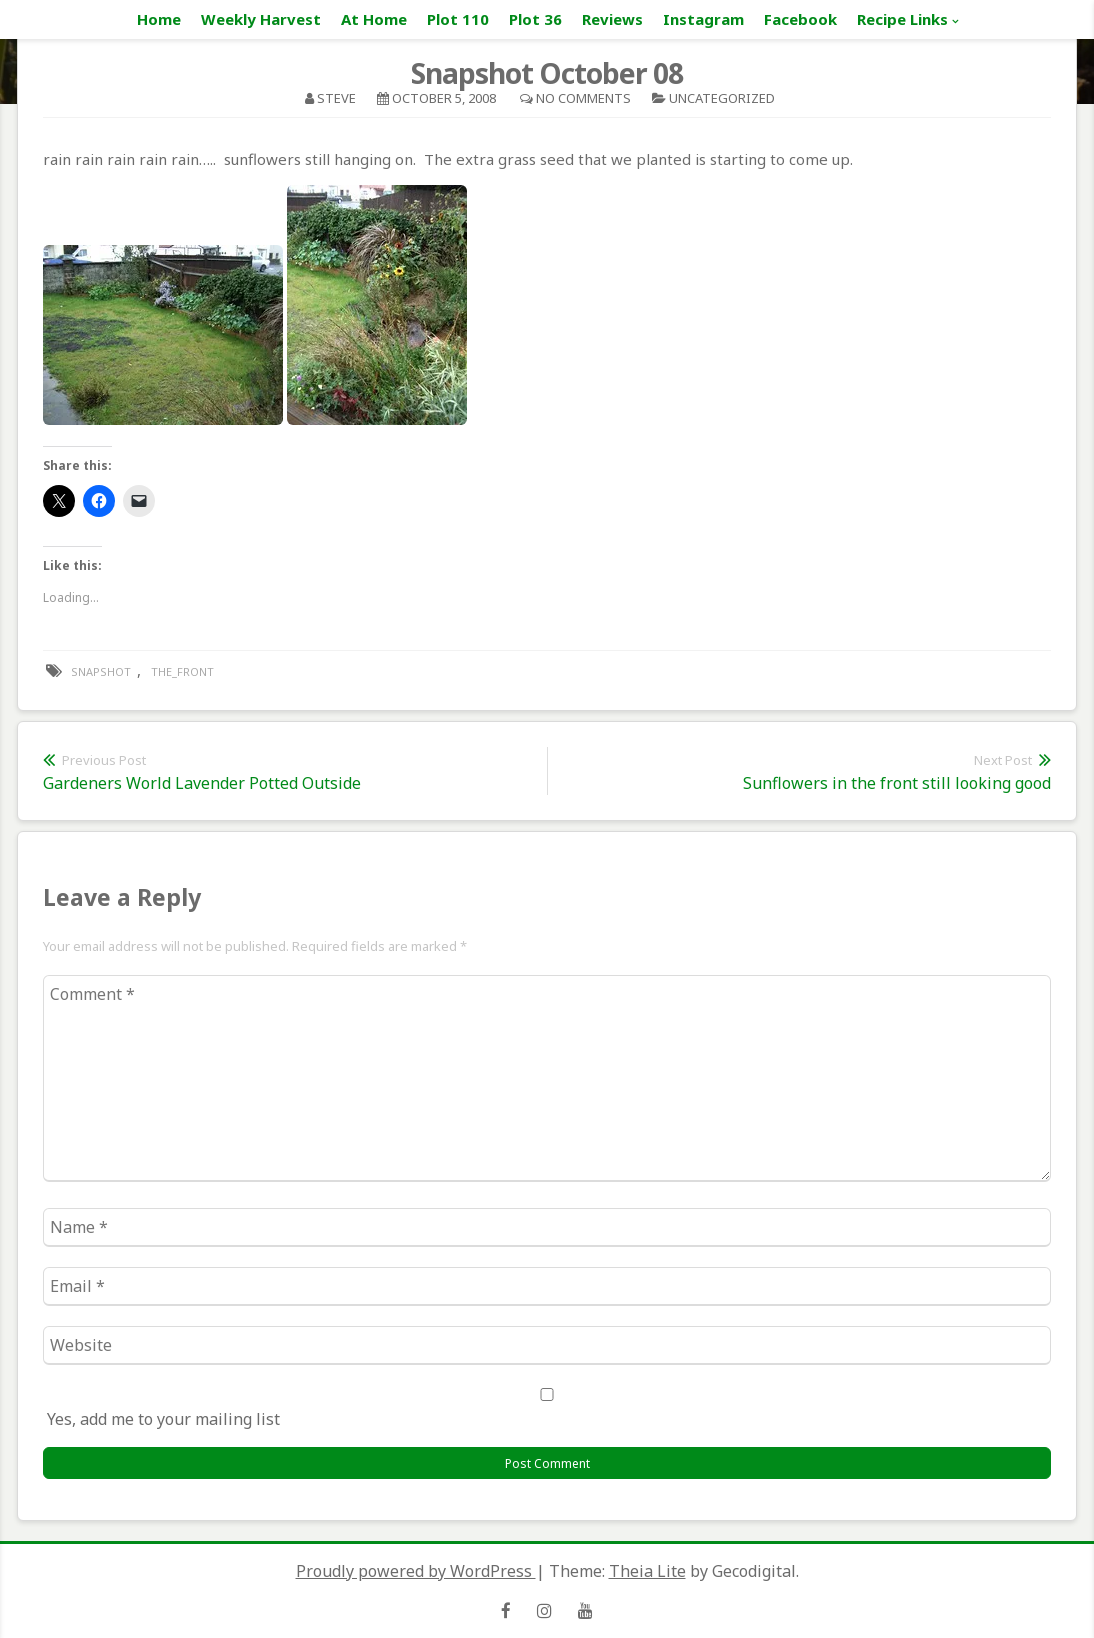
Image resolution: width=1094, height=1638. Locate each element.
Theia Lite (647, 1571)
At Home (374, 19)
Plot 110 (458, 19)
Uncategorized (722, 98)
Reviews (612, 19)
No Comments (583, 98)
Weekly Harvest (261, 19)
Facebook (800, 19)
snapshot (101, 671)
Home (159, 19)
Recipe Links (902, 19)
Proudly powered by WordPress (416, 1571)
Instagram (703, 19)
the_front (182, 671)
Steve (336, 98)
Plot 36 (535, 19)
